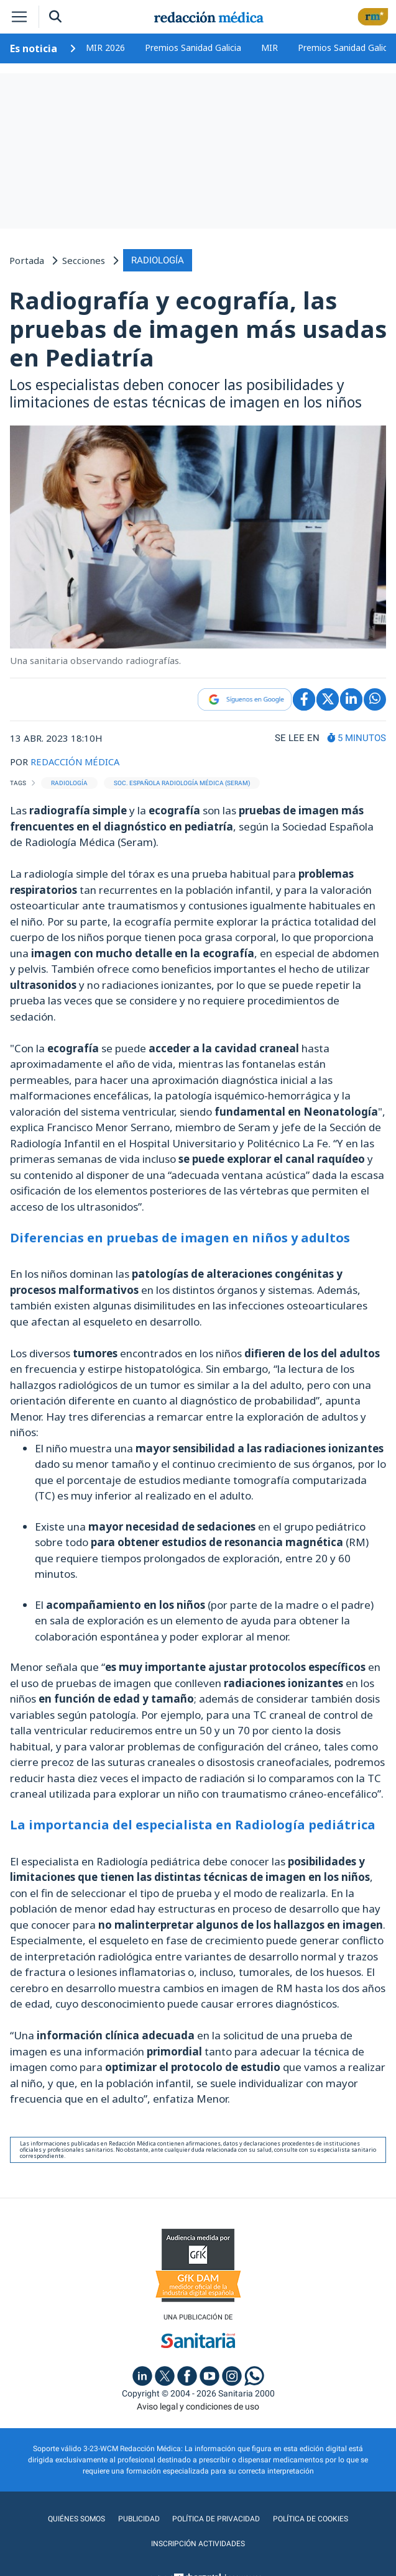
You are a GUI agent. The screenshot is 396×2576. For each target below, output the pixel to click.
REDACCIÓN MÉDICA (76, 761)
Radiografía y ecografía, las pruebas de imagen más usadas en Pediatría (198, 328)
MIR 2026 (105, 47)
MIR (269, 47)
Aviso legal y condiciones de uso (198, 2406)
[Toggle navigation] (19, 17)
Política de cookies (309, 2518)
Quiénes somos (78, 2518)
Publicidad (139, 2518)
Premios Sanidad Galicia (193, 47)
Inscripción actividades (198, 2543)
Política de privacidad (216, 2518)
